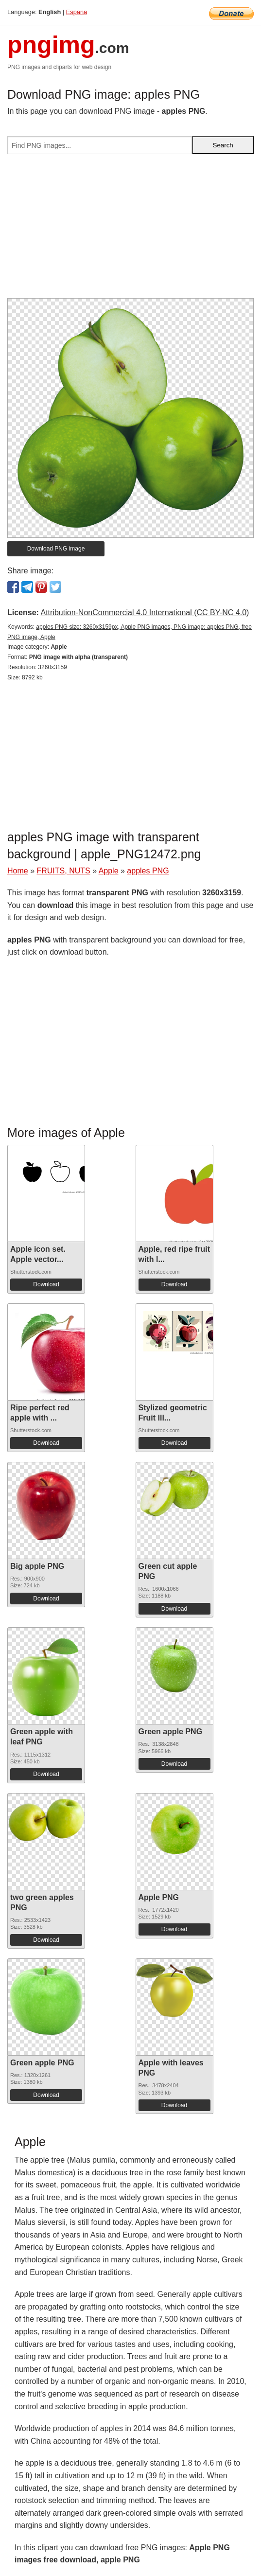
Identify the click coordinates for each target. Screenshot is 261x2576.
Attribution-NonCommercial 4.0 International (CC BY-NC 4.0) (144, 612)
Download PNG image (56, 548)
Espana (76, 12)
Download (46, 1284)
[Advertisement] (130, 230)
